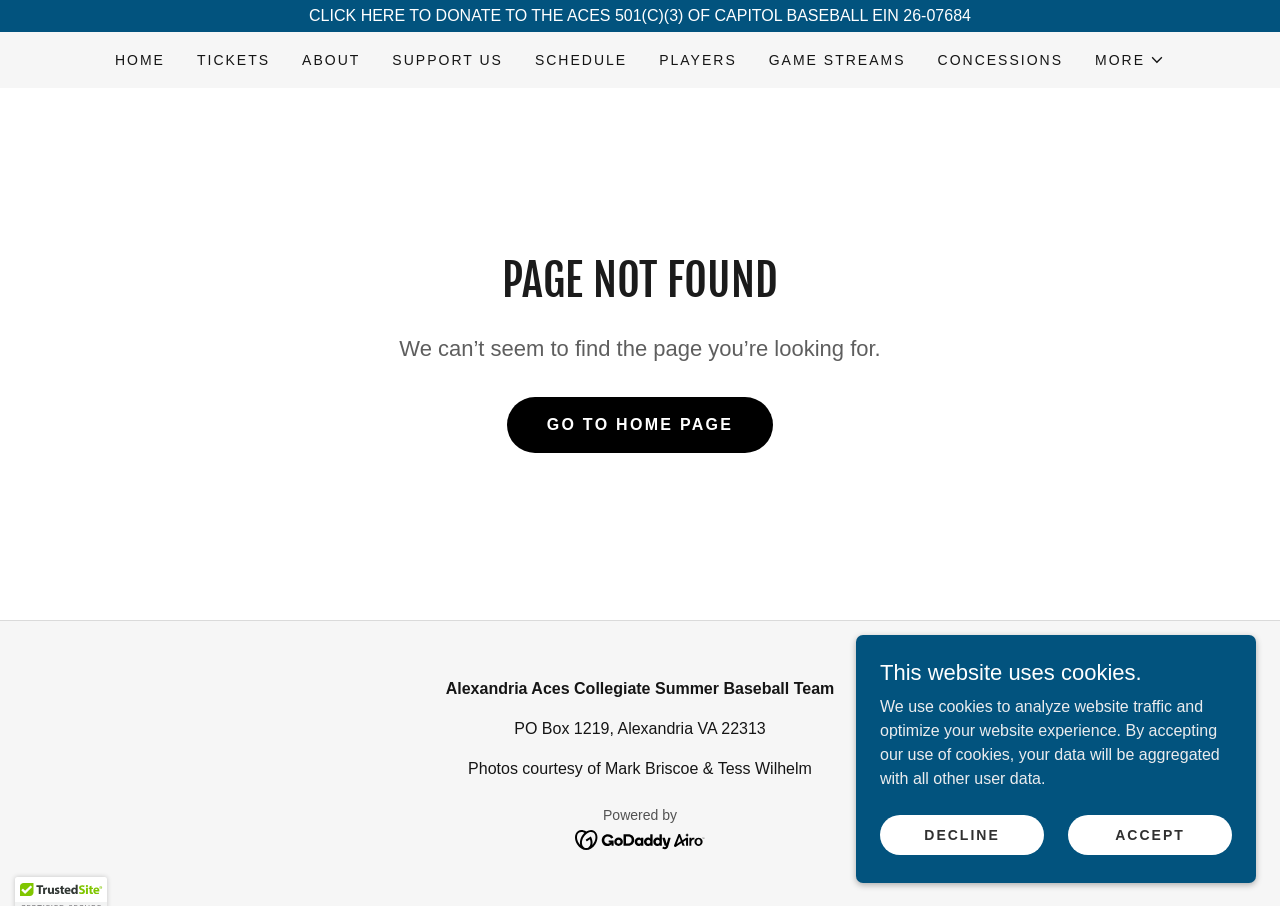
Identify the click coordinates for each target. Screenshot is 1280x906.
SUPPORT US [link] (447, 60)
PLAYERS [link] (698, 60)
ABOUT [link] (331, 60)
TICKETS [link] (233, 60)
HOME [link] (140, 60)
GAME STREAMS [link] (837, 60)
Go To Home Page (640, 424)
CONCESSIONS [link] (1000, 60)
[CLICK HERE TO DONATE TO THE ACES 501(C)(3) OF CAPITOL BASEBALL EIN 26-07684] (640, 16)
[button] (1130, 60)
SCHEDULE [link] (581, 60)
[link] (640, 838)
